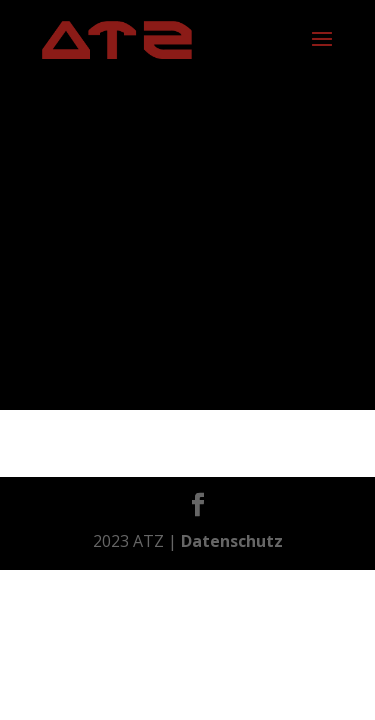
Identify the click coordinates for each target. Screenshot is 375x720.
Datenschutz (232, 541)
